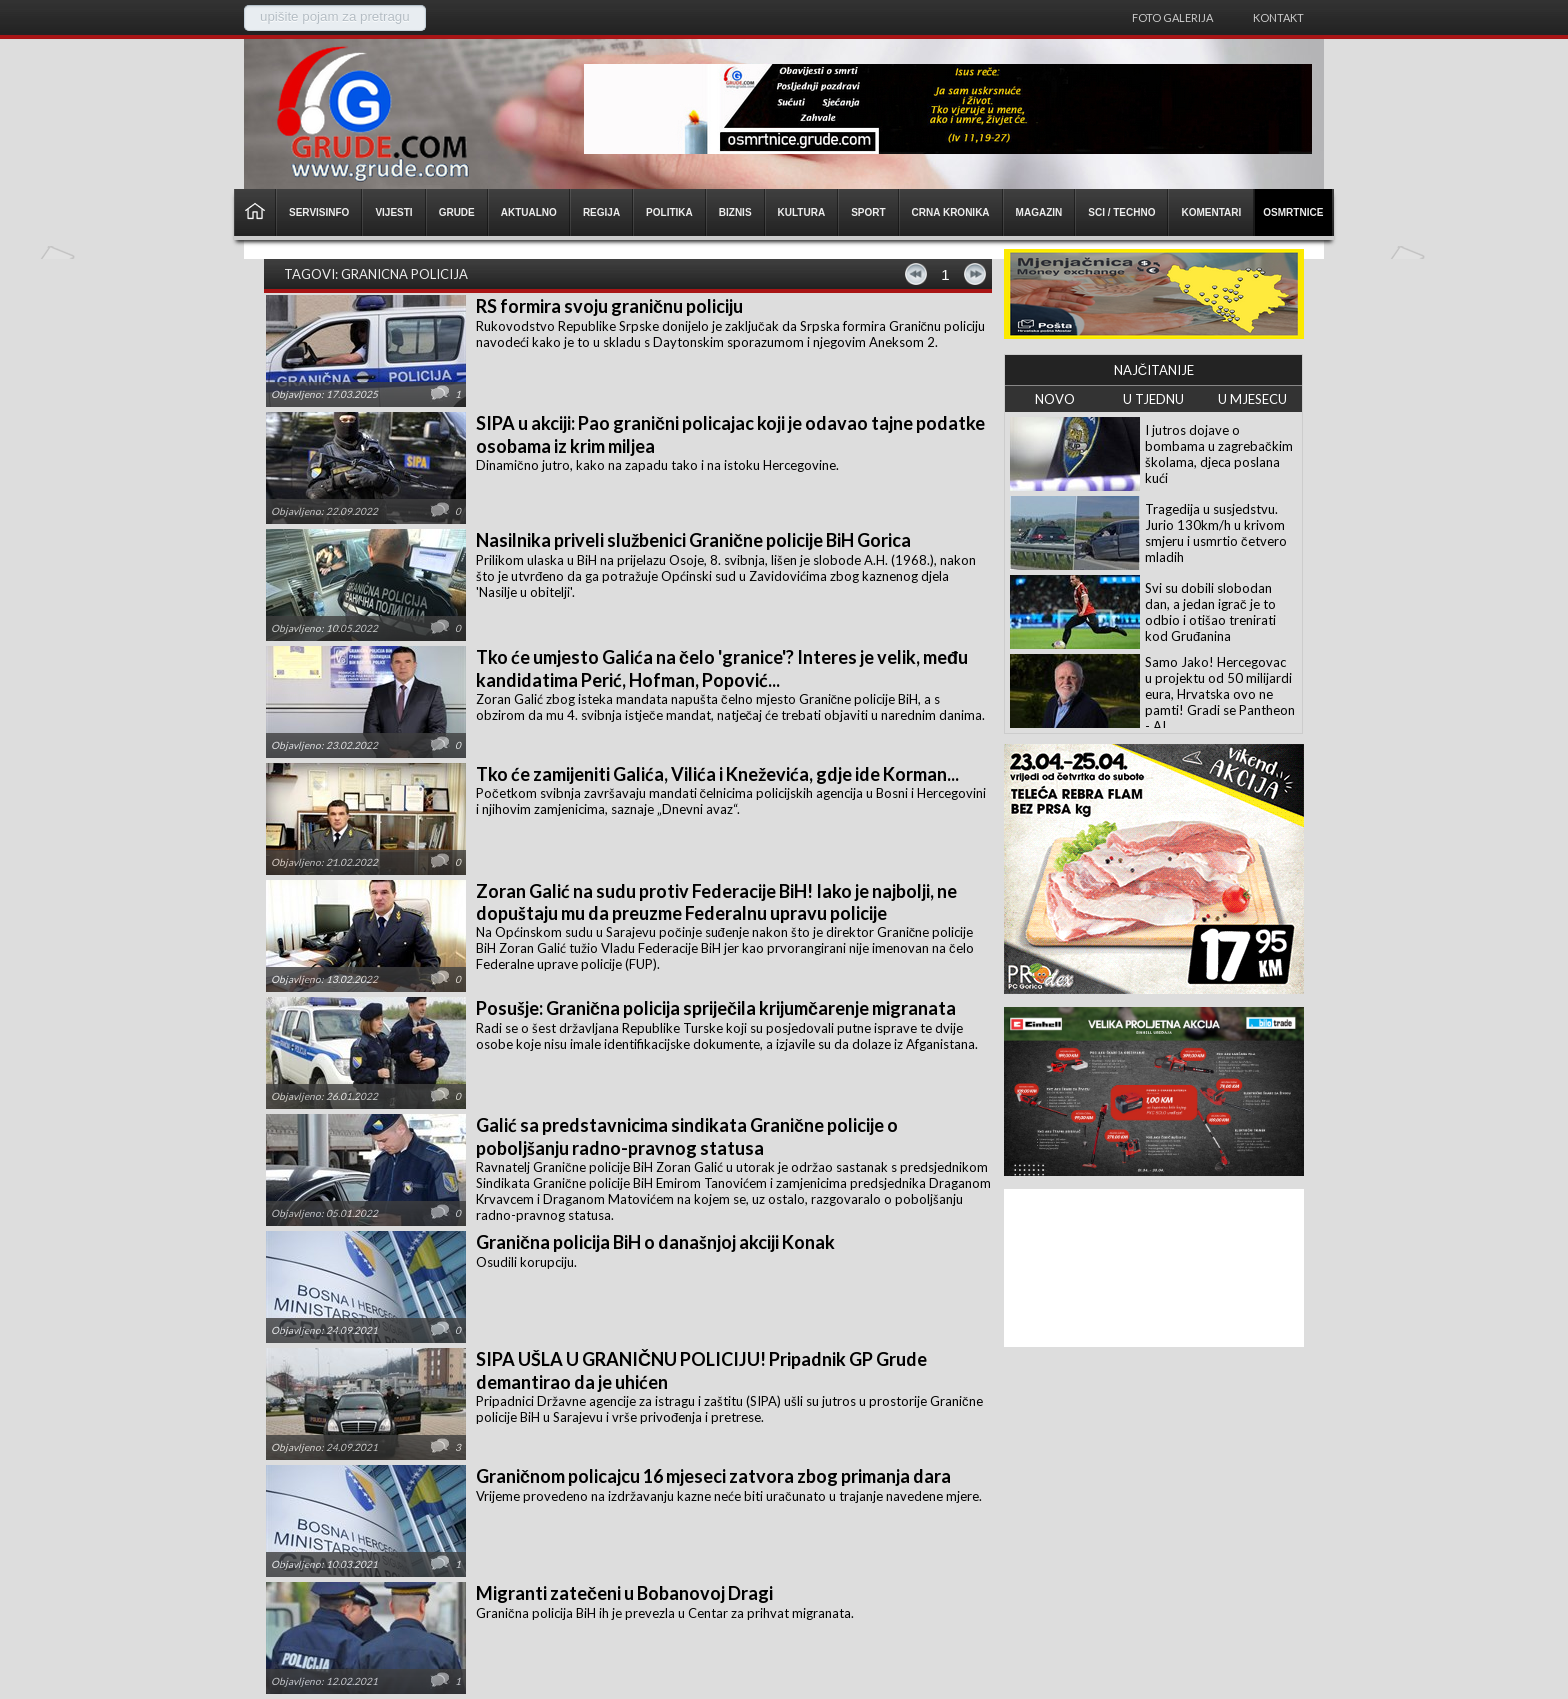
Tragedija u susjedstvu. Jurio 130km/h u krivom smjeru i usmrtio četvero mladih (1216, 533)
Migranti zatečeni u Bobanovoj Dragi (624, 1593)
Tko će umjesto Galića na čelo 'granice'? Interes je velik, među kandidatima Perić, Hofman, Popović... (722, 668)
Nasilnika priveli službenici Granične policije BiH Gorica (693, 540)
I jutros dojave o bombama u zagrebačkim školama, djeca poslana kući (1219, 454)
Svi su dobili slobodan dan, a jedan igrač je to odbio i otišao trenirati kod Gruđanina (1210, 612)
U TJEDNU (1153, 399)
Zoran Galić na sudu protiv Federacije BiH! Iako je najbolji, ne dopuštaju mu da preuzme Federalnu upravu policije (716, 902)
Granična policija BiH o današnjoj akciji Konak (655, 1242)
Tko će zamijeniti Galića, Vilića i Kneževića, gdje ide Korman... (717, 774)
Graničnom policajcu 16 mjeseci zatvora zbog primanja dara (713, 1476)
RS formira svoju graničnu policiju (609, 306)
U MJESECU (1252, 399)
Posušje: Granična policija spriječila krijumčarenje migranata (716, 1008)
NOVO (1055, 399)
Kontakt (1278, 17)
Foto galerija (1172, 17)
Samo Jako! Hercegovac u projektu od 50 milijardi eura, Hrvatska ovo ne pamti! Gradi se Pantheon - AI (1220, 694)
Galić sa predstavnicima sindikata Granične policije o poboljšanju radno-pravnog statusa (687, 1136)
